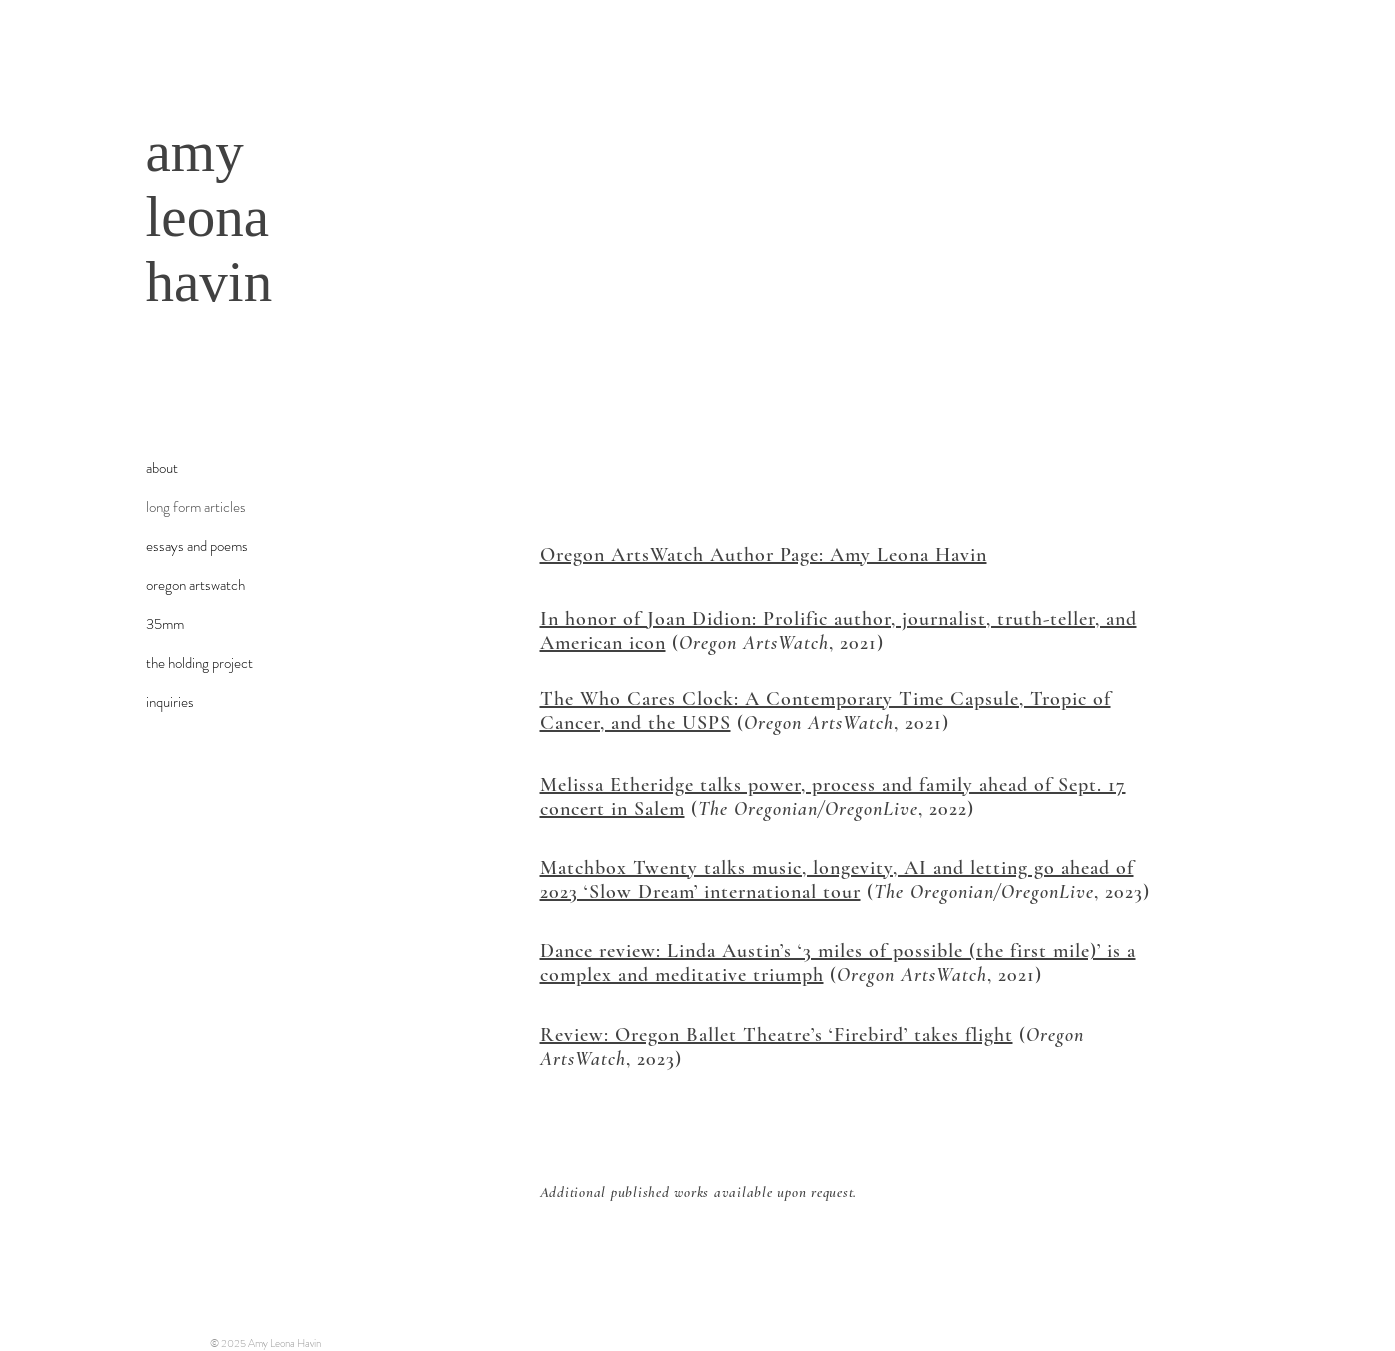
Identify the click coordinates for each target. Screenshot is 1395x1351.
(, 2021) (775, 643)
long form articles (196, 507)
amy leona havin (209, 216)
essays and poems (197, 546)
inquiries (170, 702)
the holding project (199, 663)
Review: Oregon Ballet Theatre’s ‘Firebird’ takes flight (776, 1035)
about (162, 468)
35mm (165, 624)
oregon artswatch (195, 585)
